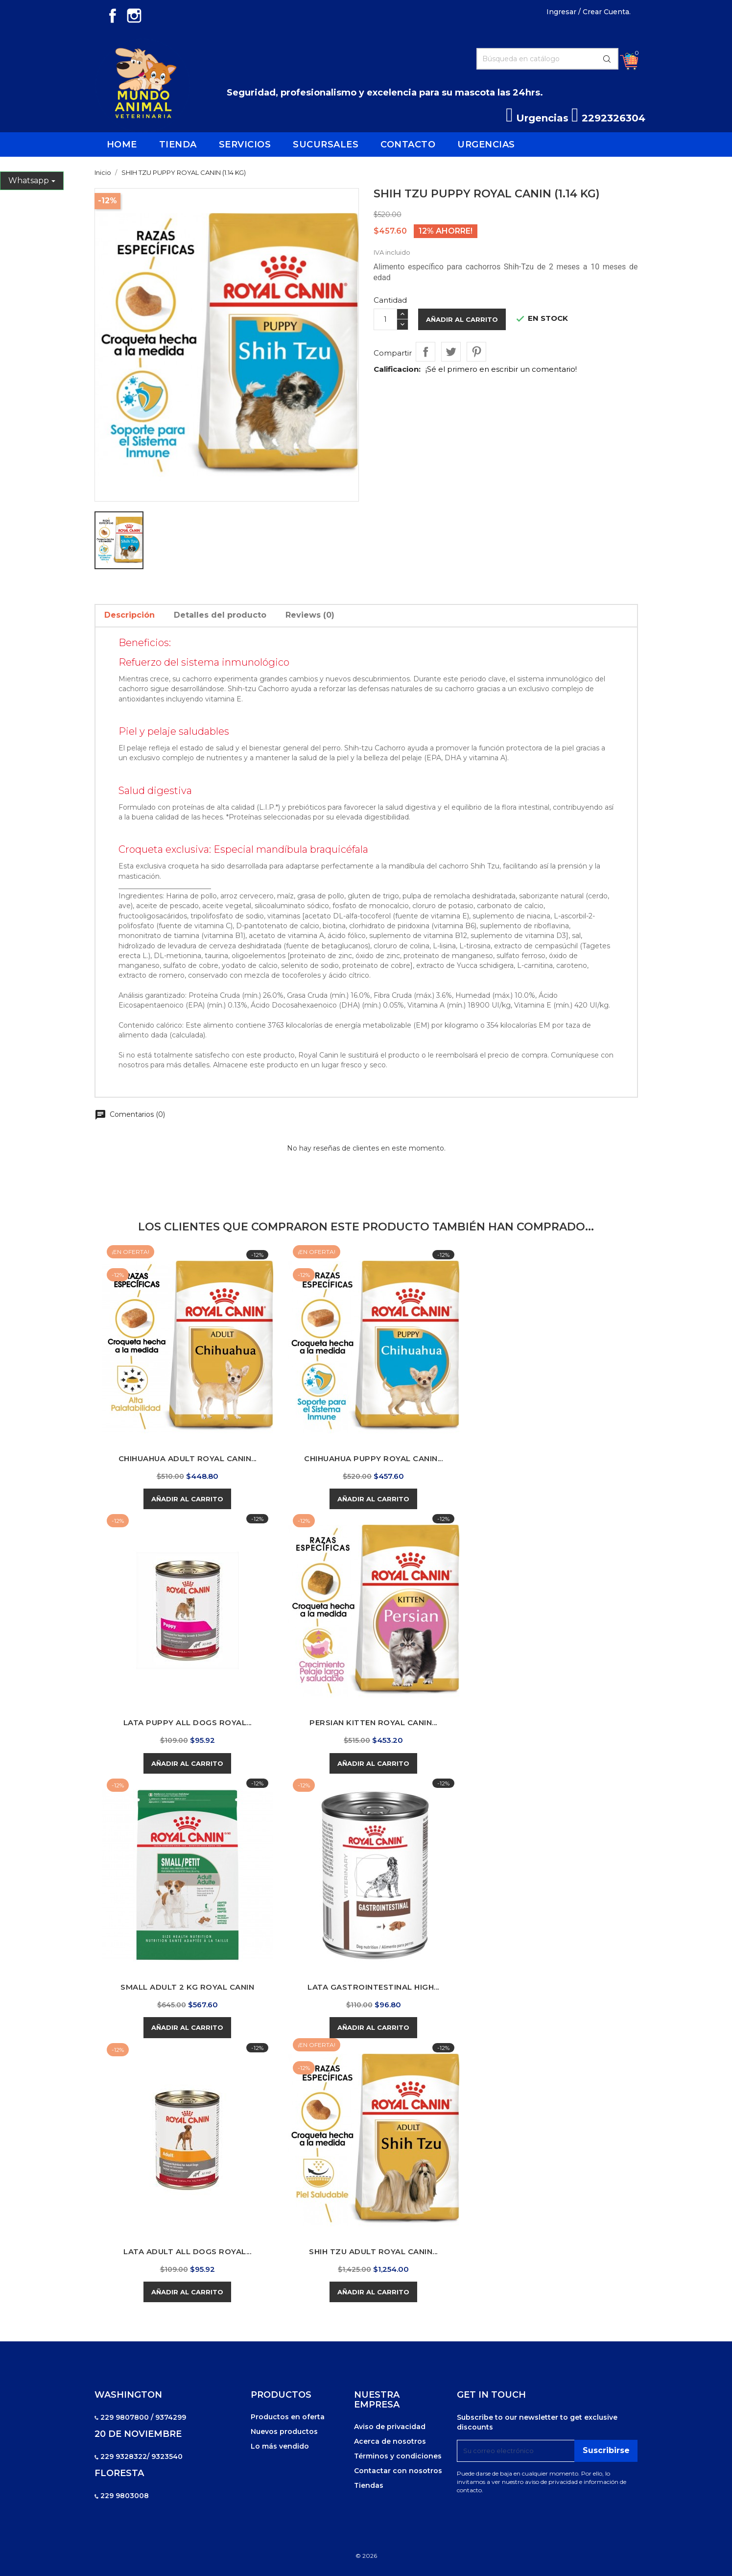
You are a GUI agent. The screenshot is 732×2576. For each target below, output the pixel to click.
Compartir (425, 351)
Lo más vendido (280, 2446)
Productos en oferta (288, 2416)
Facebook (112, 15)
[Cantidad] (385, 319)
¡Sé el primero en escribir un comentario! (501, 369)
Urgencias (537, 118)
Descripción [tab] (129, 615)
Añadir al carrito (462, 319)
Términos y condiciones (398, 2456)
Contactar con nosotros (398, 2470)
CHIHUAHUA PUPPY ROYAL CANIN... (373, 1458)
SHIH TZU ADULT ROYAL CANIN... (373, 2251)
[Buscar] (547, 59)
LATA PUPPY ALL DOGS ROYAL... (187, 1722)
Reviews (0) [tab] (309, 615)
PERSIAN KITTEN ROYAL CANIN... (373, 1722)
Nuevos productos (284, 2431)
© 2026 (366, 2555)
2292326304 (608, 118)
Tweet (451, 351)
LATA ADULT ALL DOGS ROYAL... (187, 2251)
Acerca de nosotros (390, 2441)
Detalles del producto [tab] (220, 615)
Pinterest (476, 351)
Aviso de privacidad (389, 2426)
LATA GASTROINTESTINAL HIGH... (373, 1987)
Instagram (134, 15)
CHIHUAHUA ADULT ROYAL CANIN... (187, 1458)
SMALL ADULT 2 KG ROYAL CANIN (187, 1987)
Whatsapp (28, 180)
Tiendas (368, 2485)
